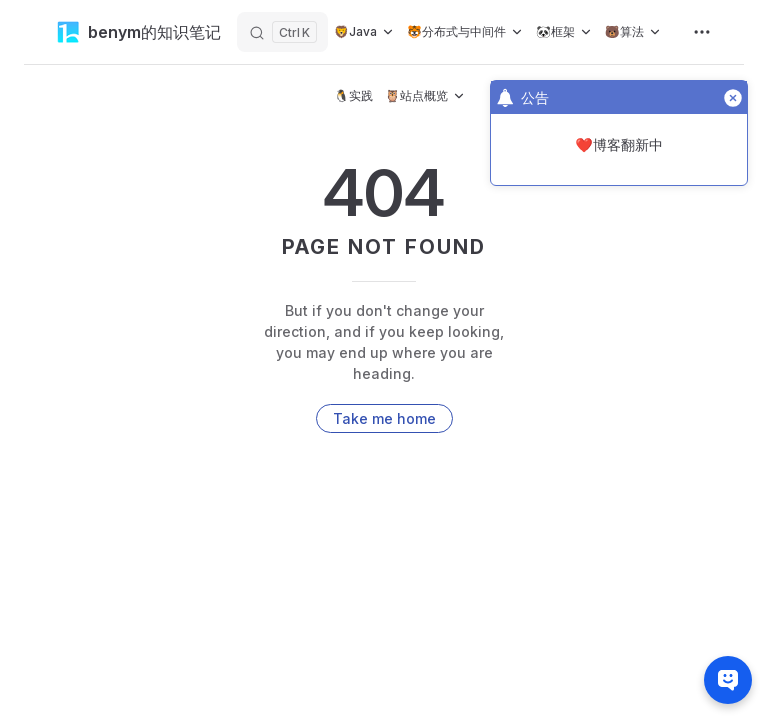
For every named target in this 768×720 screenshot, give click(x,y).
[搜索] (282, 32)
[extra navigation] (702, 32)
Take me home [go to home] (384, 418)
